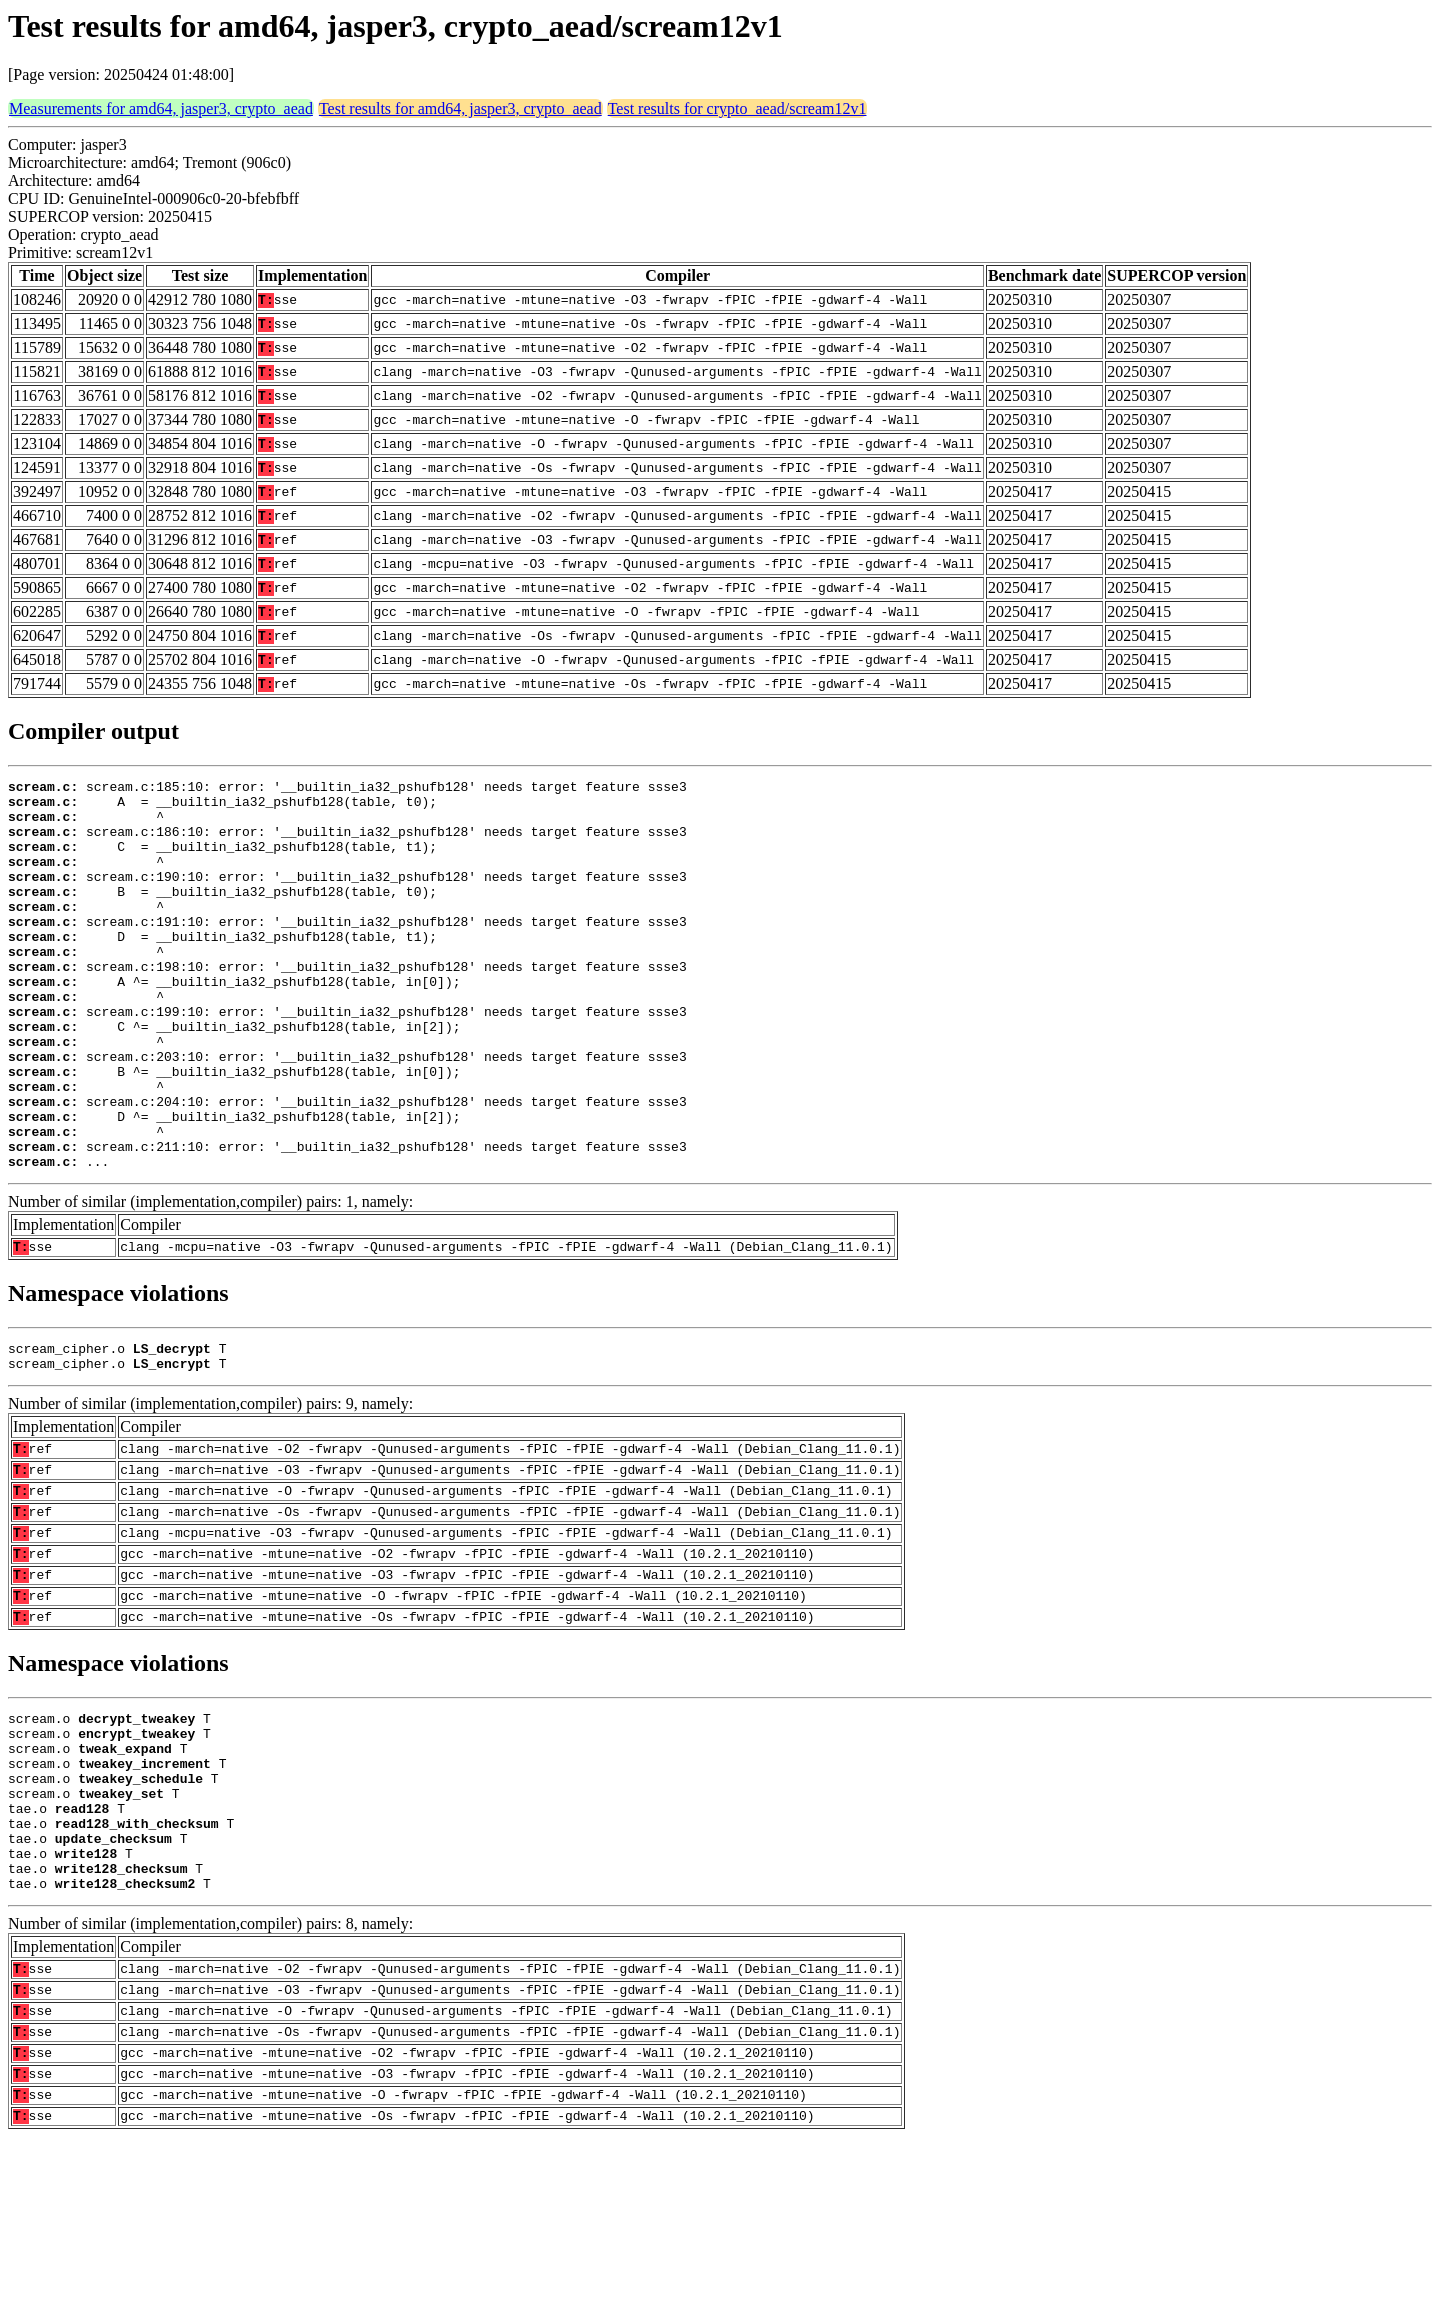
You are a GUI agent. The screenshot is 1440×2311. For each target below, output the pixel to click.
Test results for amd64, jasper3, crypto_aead (460, 108)
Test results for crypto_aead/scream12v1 (737, 108)
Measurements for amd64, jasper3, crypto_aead (161, 108)
